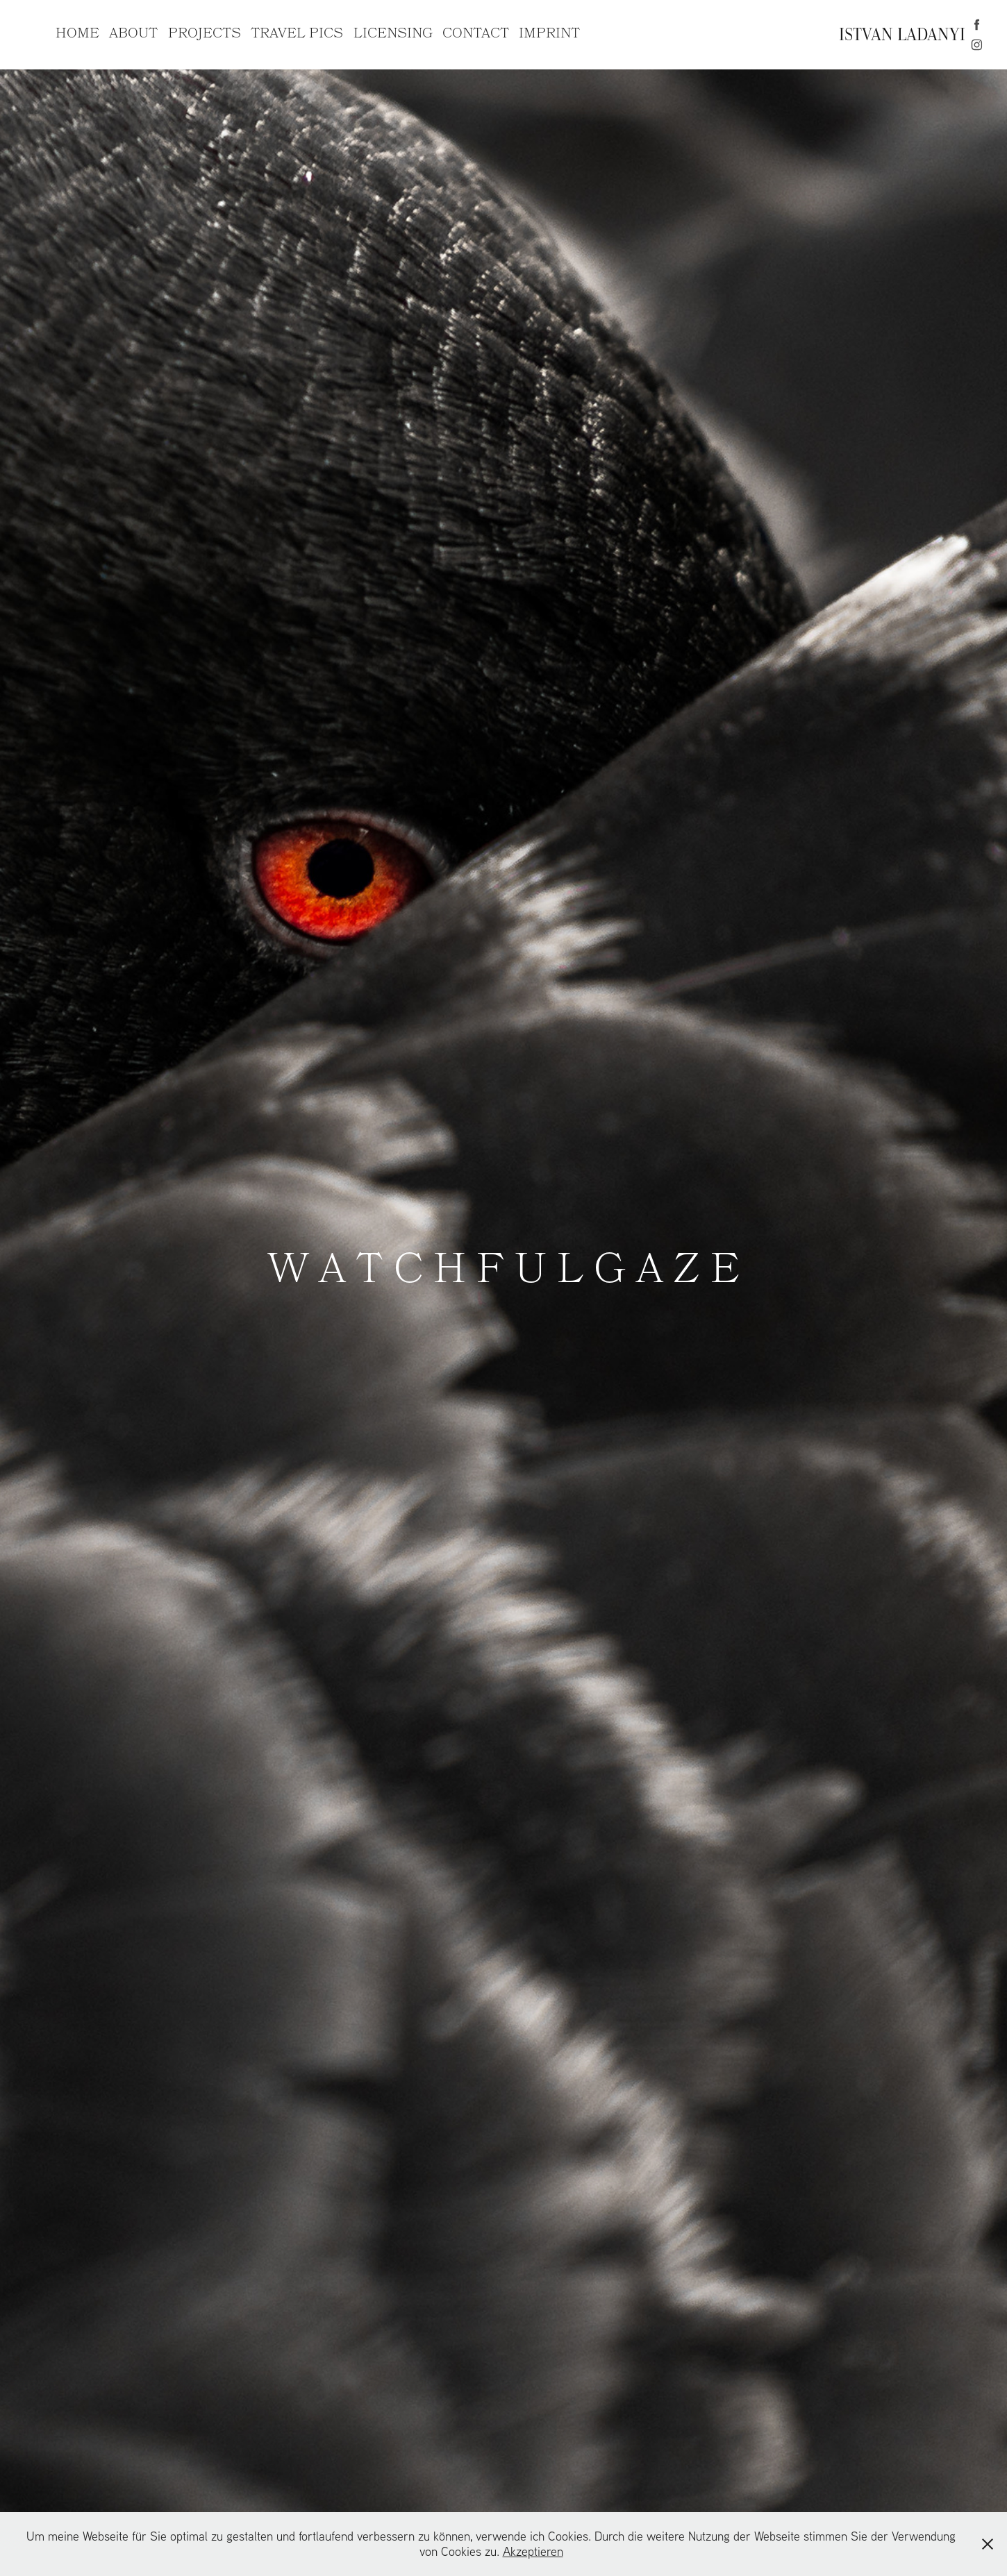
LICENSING (393, 34)
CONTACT (475, 34)
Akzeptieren (533, 2551)
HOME (77, 34)
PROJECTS (204, 34)
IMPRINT (549, 34)
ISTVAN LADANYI (902, 34)
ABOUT (133, 34)
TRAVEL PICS (297, 34)
